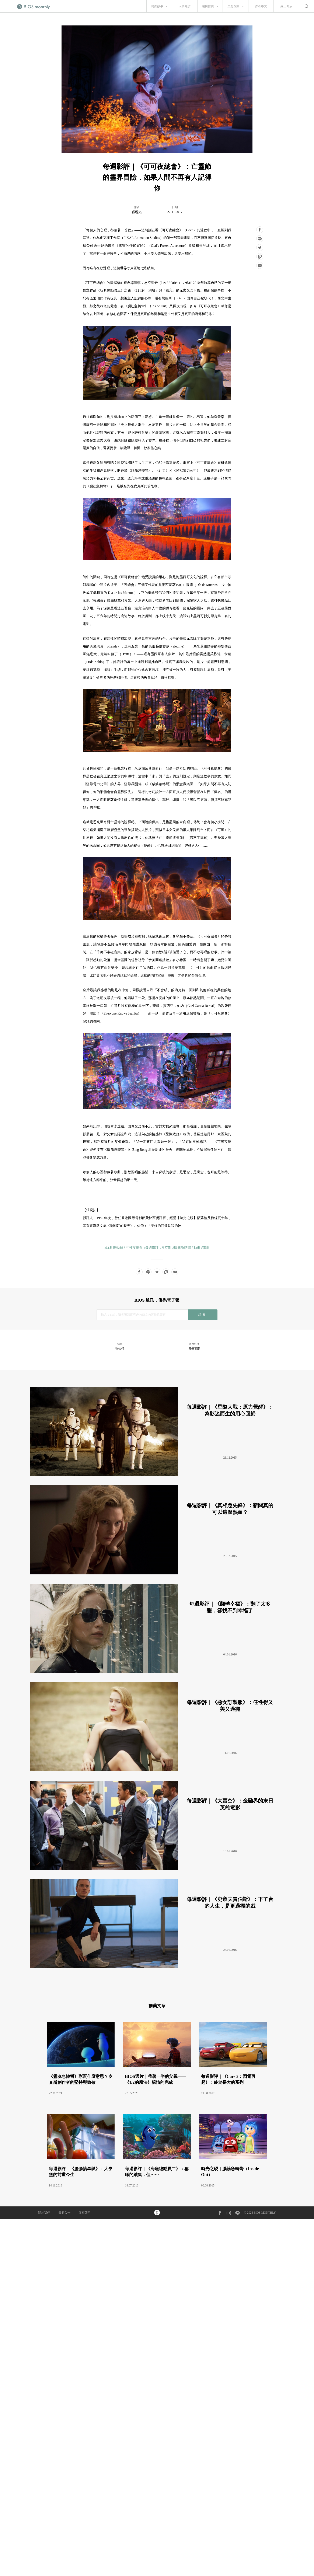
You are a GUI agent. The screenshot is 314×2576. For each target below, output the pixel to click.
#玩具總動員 (113, 1247)
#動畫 (196, 1247)
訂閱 (202, 1314)
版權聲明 (85, 2212)
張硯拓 (137, 212)
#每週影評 (151, 1247)
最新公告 (64, 2212)
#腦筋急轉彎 (181, 1247)
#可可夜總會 (133, 1247)
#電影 (205, 1247)
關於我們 (44, 2212)
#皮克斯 (165, 1247)
